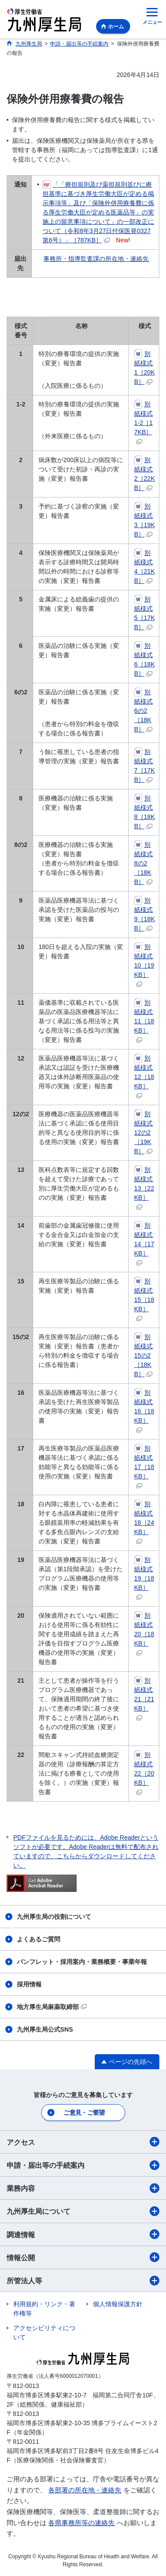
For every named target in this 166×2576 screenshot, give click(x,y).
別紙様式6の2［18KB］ (143, 711)
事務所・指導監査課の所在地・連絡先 (96, 258)
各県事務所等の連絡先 (81, 2522)
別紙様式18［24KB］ (144, 1522)
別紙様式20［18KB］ (144, 1633)
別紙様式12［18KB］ (144, 1076)
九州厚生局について (83, 2211)
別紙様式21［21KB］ (144, 1698)
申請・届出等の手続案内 (83, 2165)
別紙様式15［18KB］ (144, 1299)
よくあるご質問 (38, 1939)
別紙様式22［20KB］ (144, 1773)
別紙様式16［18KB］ (144, 1410)
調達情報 (83, 2234)
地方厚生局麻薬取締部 (52, 2006)
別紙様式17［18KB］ (144, 1466)
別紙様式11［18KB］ (144, 1020)
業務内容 (83, 2188)
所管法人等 (83, 2280)
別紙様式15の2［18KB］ (143, 1355)
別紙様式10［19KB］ (144, 965)
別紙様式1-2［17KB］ (143, 422)
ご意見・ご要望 (83, 2112)
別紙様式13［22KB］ (144, 1188)
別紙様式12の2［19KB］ (143, 1132)
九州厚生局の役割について (54, 1916)
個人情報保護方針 (118, 2304)
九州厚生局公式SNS (45, 2029)
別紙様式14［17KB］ (144, 1243)
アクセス (83, 2142)
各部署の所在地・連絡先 (84, 2490)
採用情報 (29, 1984)
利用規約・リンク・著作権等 (44, 2308)
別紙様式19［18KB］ (144, 1578)
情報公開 (83, 2257)
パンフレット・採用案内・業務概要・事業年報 (82, 1961)
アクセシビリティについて (44, 2332)
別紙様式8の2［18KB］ (143, 863)
